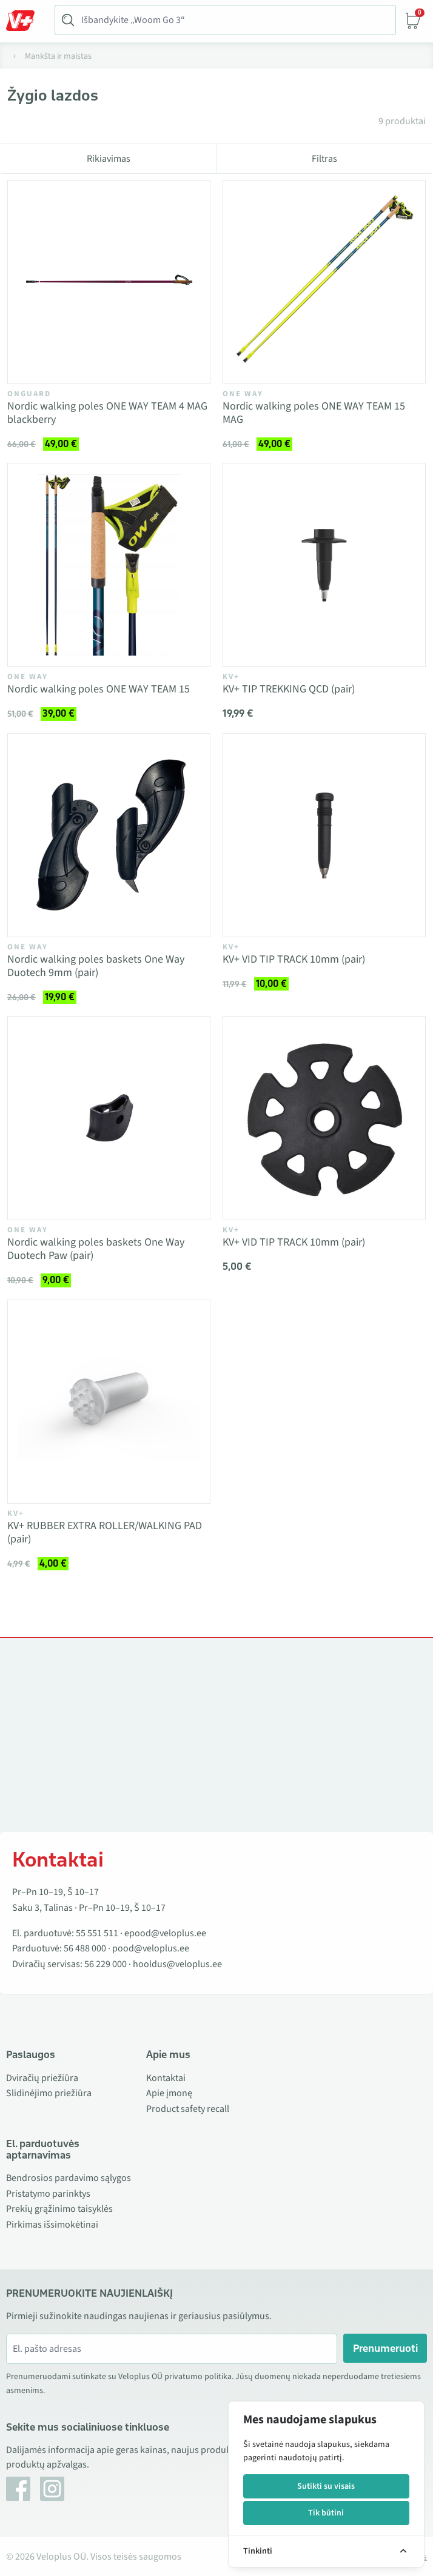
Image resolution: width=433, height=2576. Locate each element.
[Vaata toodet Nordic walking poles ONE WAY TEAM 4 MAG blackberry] (108, 282)
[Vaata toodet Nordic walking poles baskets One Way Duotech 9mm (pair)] (108, 835)
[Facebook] (18, 2489)
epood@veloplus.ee (165, 1933)
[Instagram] (52, 2489)
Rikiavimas (108, 158)
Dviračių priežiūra (42, 2078)
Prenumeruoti (385, 2348)
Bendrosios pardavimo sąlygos (68, 2178)
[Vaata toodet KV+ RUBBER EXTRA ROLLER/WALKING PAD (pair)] (108, 1402)
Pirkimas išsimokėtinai (52, 2224)
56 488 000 (85, 1948)
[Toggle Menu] (26, 20)
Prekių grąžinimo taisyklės (59, 2209)
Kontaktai (166, 2078)
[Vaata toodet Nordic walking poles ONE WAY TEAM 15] (108, 565)
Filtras (324, 158)
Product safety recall (187, 2109)
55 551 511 (97, 1933)
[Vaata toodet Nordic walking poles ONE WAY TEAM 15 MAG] (324, 282)
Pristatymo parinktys (48, 2193)
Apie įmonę (169, 2093)
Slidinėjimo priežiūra (49, 2093)
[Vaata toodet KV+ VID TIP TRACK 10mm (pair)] (324, 835)
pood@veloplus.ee (150, 1948)
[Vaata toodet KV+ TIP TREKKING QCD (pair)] (324, 565)
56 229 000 (105, 1964)
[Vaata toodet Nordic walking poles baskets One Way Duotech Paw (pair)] (108, 1118)
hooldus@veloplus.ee (177, 1964)
